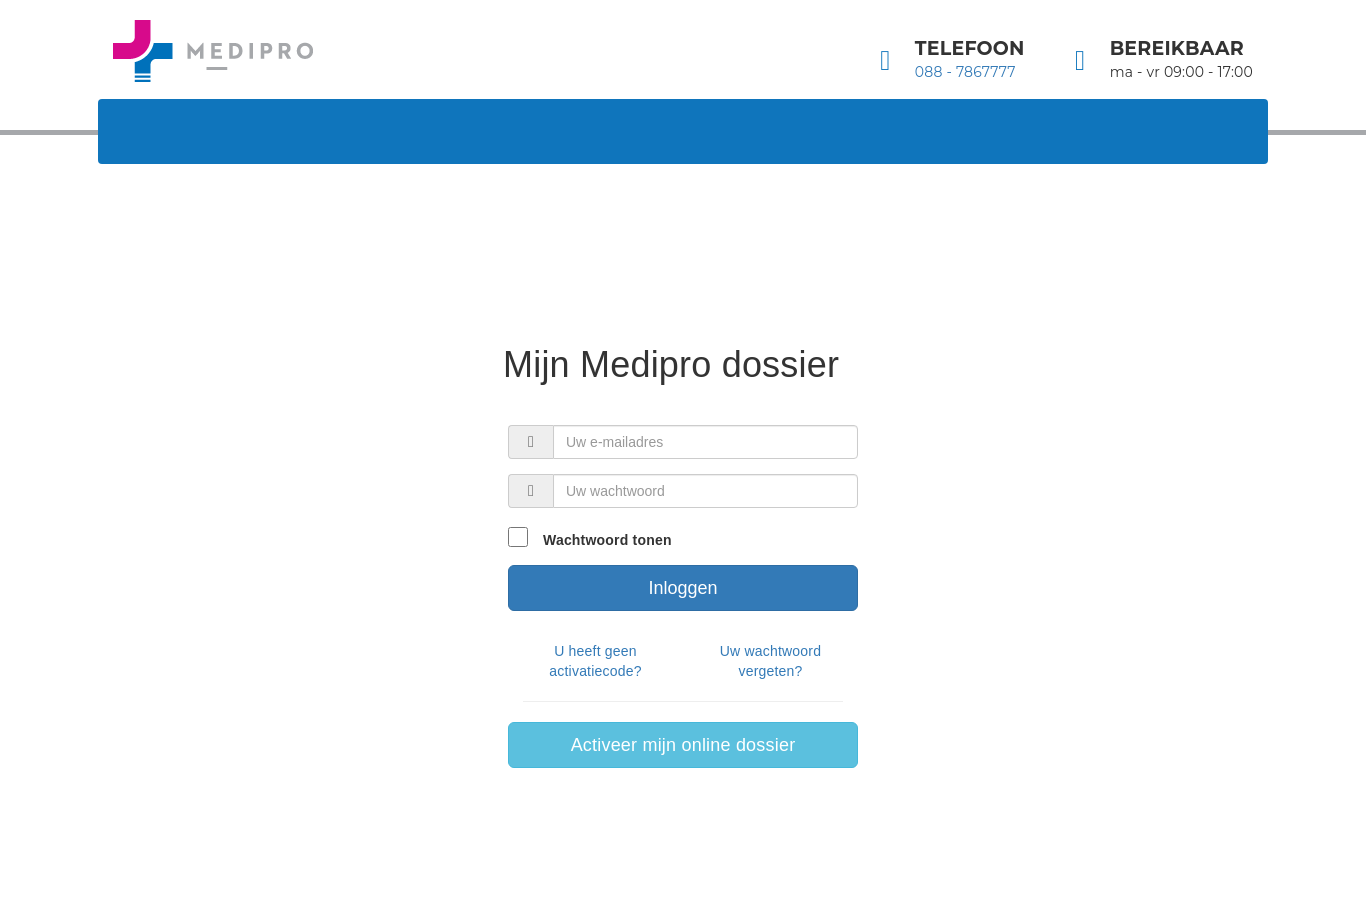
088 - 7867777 (965, 72)
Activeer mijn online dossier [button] (683, 745)
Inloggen (682, 588)
